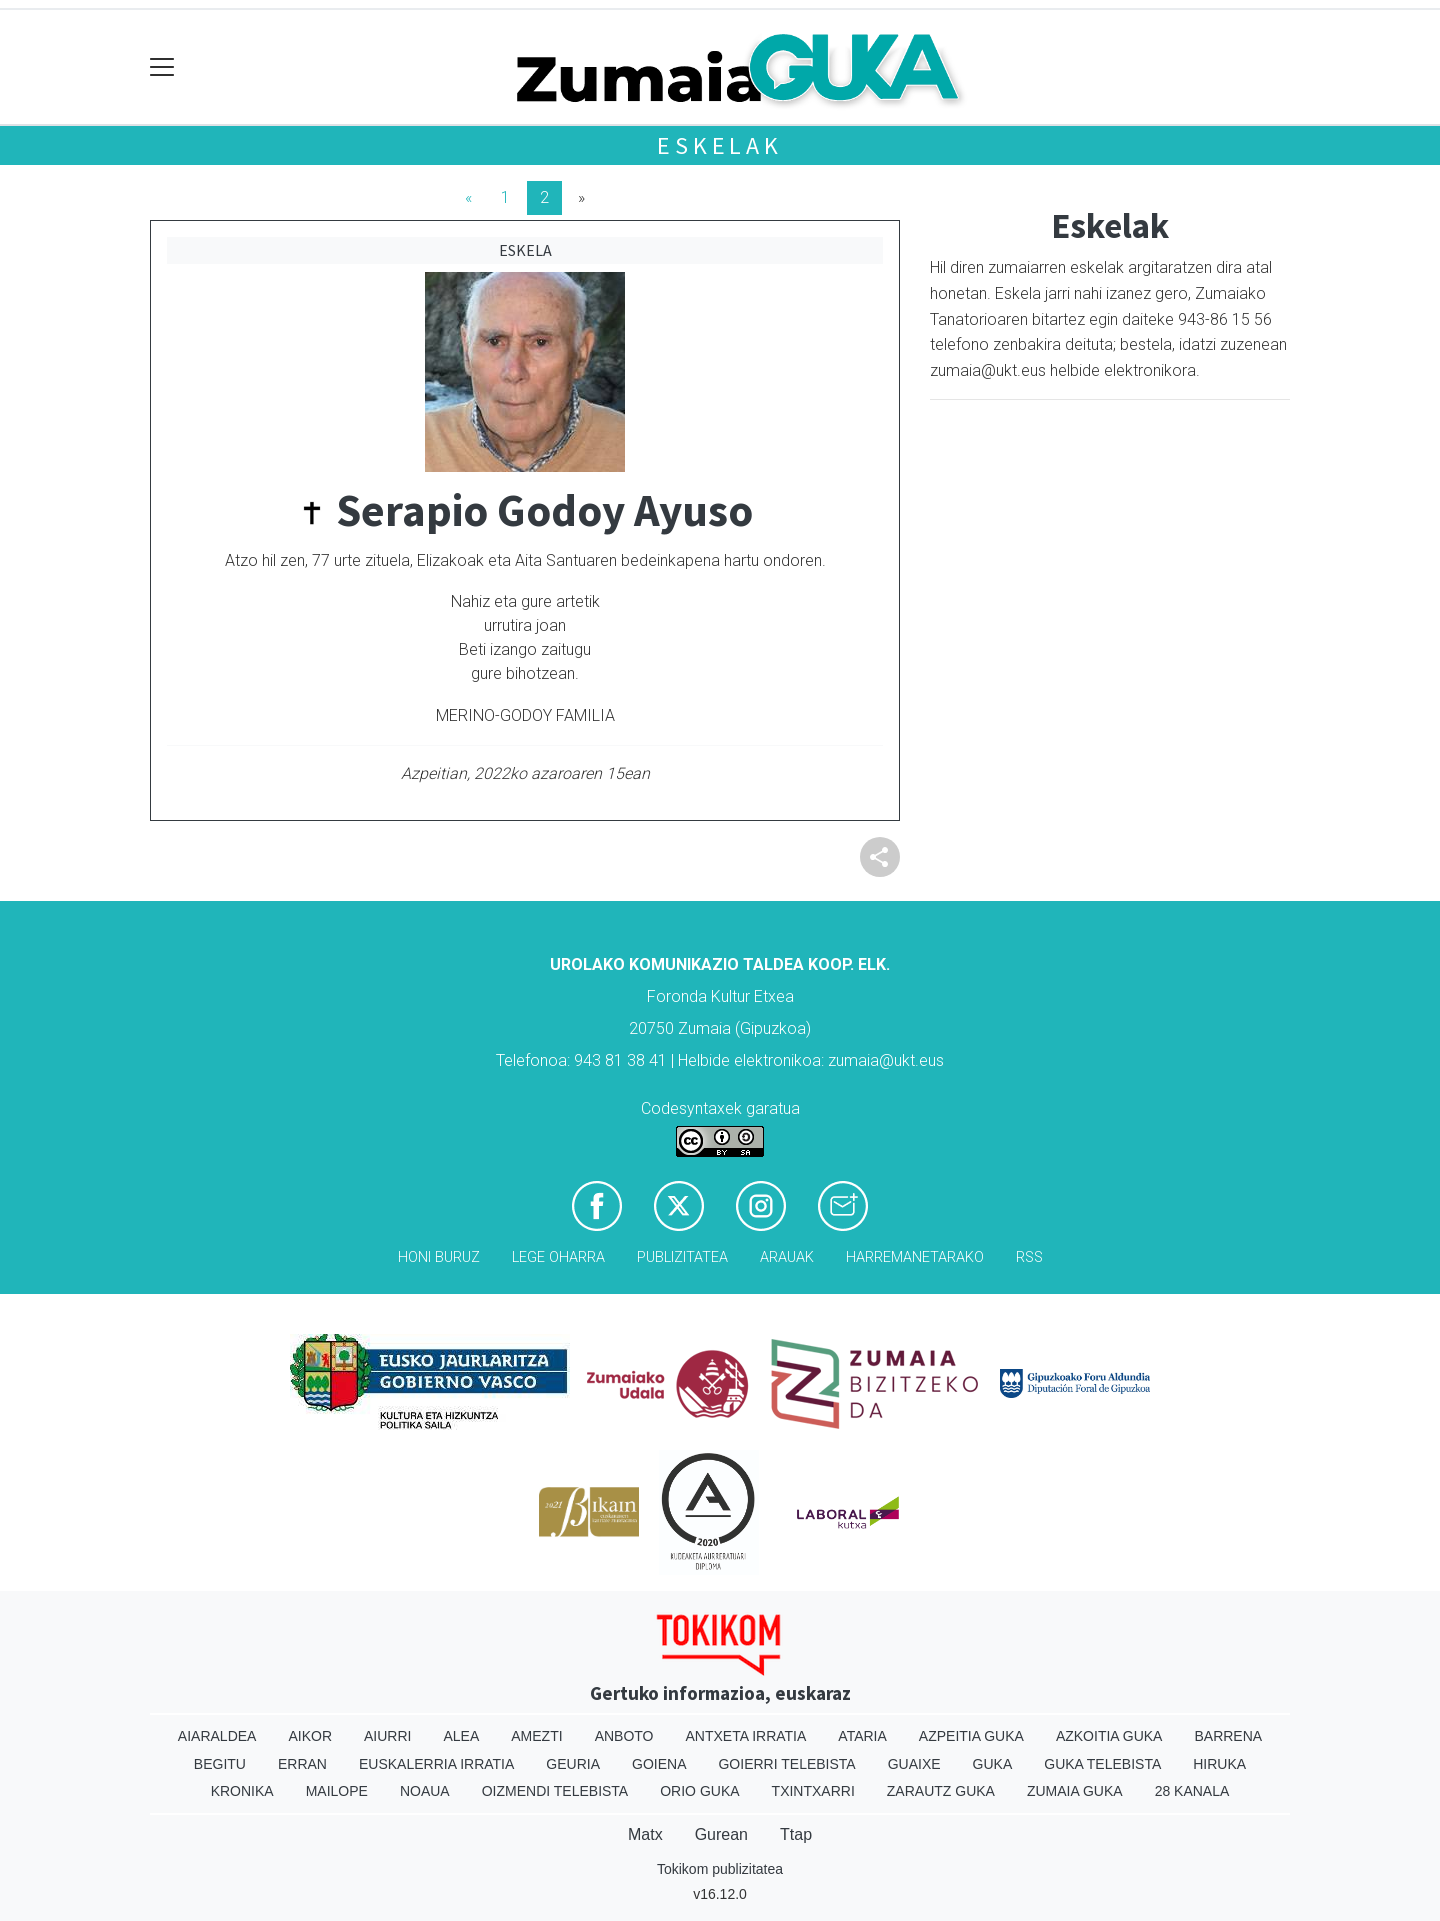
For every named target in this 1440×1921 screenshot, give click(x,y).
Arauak (787, 1257)
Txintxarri (813, 1791)
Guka (993, 1764)
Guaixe (914, 1764)
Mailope (337, 1791)
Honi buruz (439, 1257)
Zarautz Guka (941, 1791)
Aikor (310, 1736)
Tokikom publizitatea (720, 1869)
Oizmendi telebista (555, 1791)
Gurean (721, 1834)
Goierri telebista (786, 1764)
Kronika (242, 1791)
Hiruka (1219, 1764)
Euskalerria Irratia (436, 1764)
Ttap (796, 1834)
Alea (461, 1736)
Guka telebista (1102, 1764)
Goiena (659, 1764)
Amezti (536, 1736)
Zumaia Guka (1075, 1791)
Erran (302, 1764)
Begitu (220, 1764)
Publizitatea (682, 1257)
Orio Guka (699, 1791)
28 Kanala (1192, 1791)
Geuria (573, 1764)
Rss (1029, 1257)
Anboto (624, 1736)
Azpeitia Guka (971, 1736)
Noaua (425, 1791)
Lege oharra (558, 1257)
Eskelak (720, 145)
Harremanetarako (915, 1257)
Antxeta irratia (746, 1736)
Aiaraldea (217, 1736)
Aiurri (387, 1736)
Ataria (862, 1736)
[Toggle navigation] (162, 67)
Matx (645, 1834)
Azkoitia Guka (1109, 1736)
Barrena (1228, 1736)
